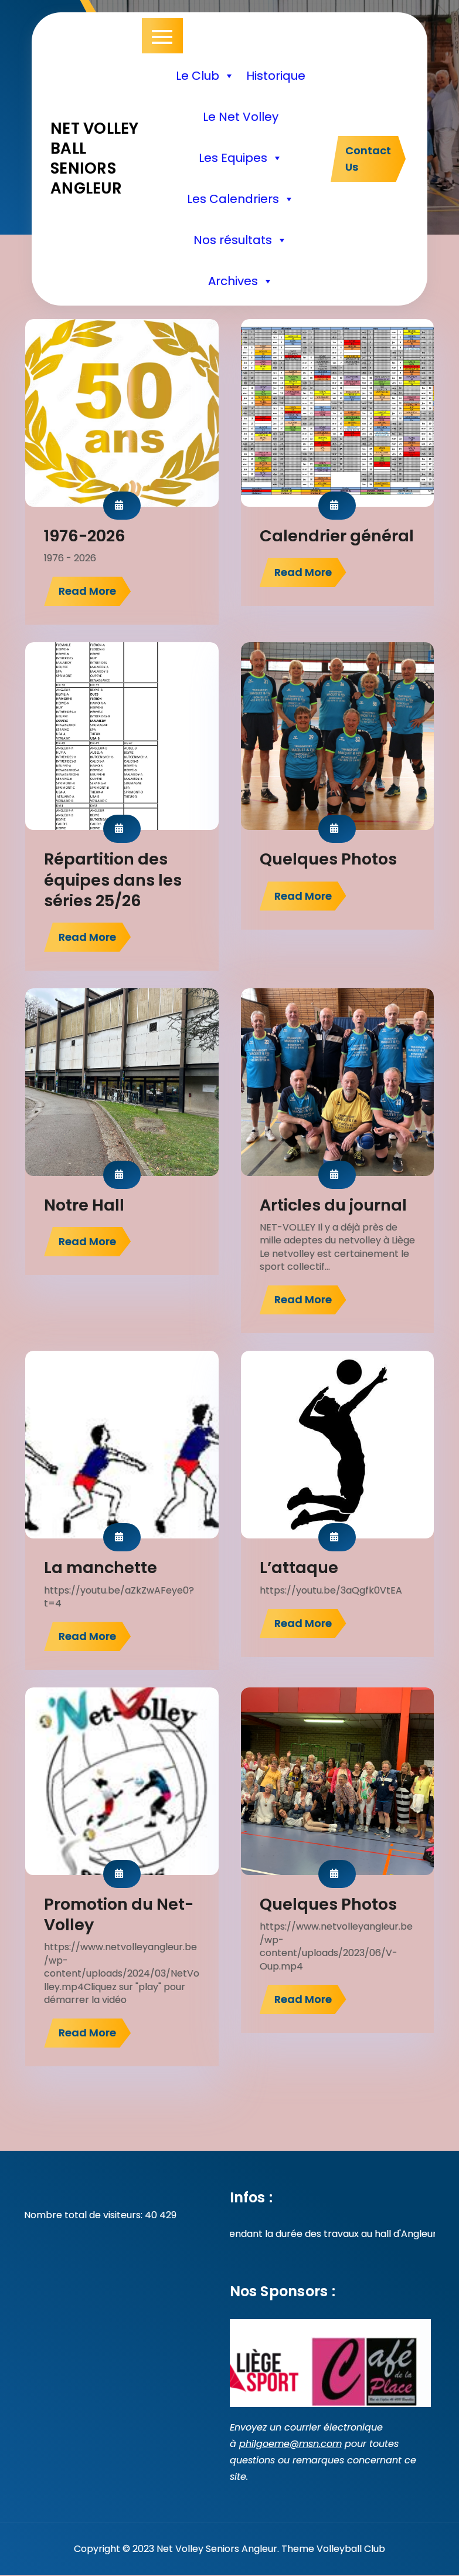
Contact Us (368, 158)
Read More (87, 591)
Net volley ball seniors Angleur (94, 158)
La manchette (100, 1567)
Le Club (205, 75)
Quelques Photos (328, 859)
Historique (275, 75)
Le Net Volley (240, 117)
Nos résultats (240, 240)
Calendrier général (337, 536)
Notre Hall (84, 1205)
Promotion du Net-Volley (118, 1914)
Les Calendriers (240, 199)
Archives (240, 281)
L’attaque (299, 1567)
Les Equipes (241, 158)
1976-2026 (84, 536)
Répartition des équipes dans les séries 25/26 (113, 879)
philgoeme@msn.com (290, 2443)
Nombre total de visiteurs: (84, 2215)
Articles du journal (333, 1205)
